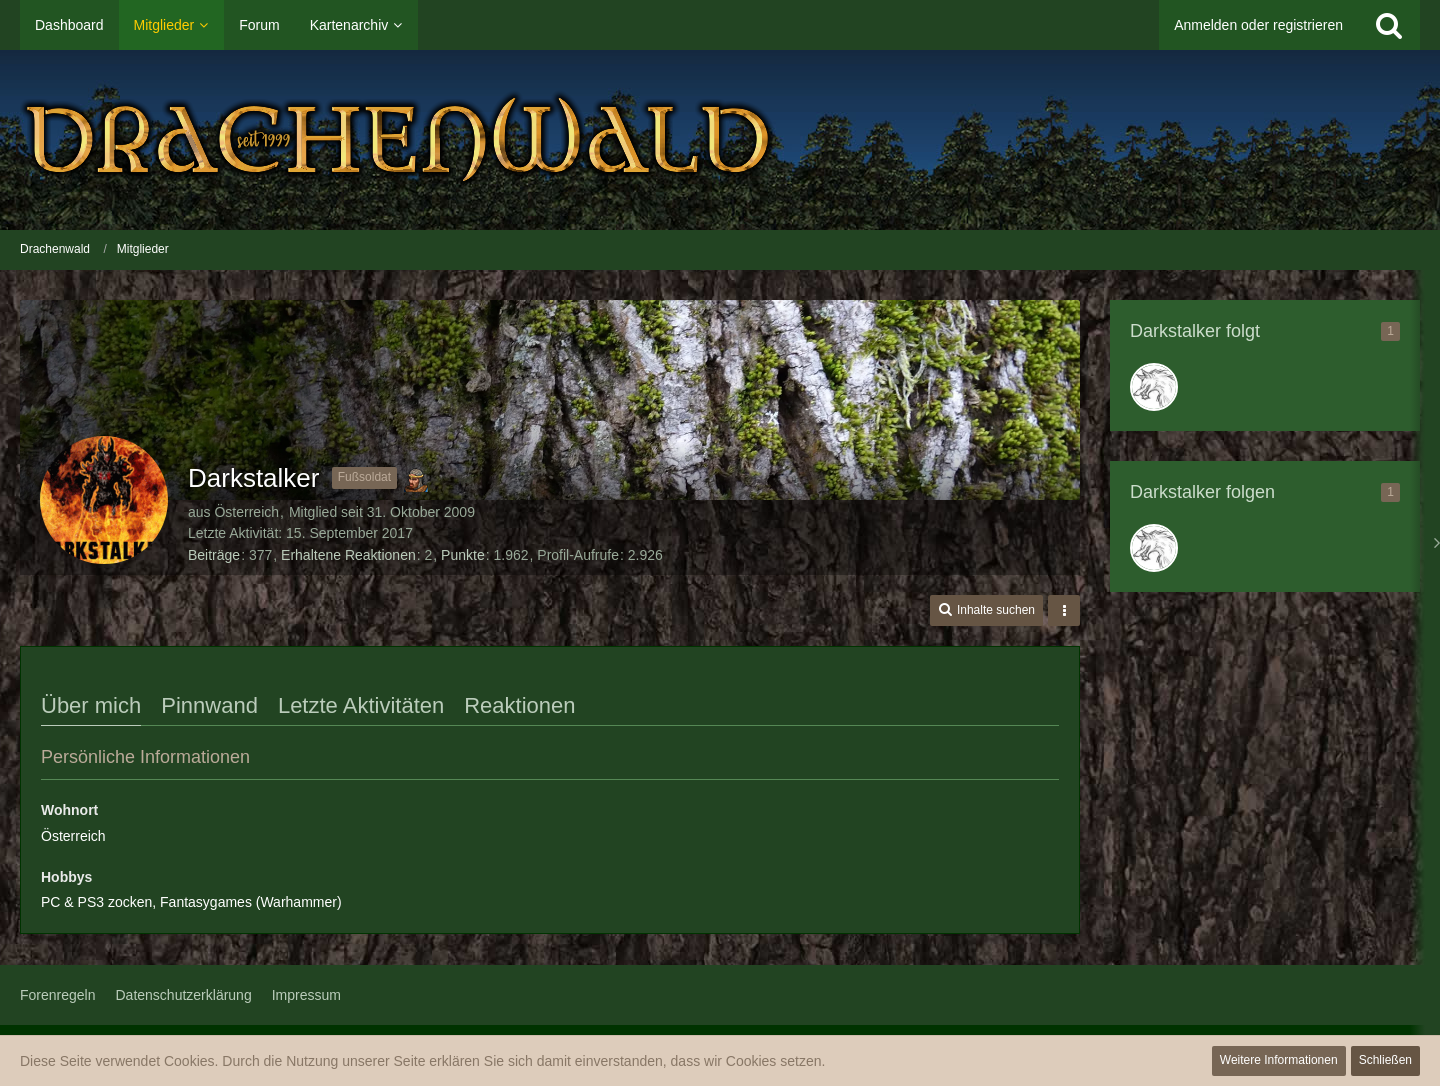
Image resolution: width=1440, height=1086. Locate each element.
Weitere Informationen (1279, 1060)
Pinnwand (209, 705)
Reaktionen (519, 705)
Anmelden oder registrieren (1258, 25)
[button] (986, 610)
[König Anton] (1154, 387)
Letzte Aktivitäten (361, 705)
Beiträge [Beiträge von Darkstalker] (214, 555)
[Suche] (1389, 25)
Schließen (1385, 1060)
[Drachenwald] (720, 140)
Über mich (91, 705)
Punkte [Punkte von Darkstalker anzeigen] (463, 555)
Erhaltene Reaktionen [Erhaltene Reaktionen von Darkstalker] (348, 555)
